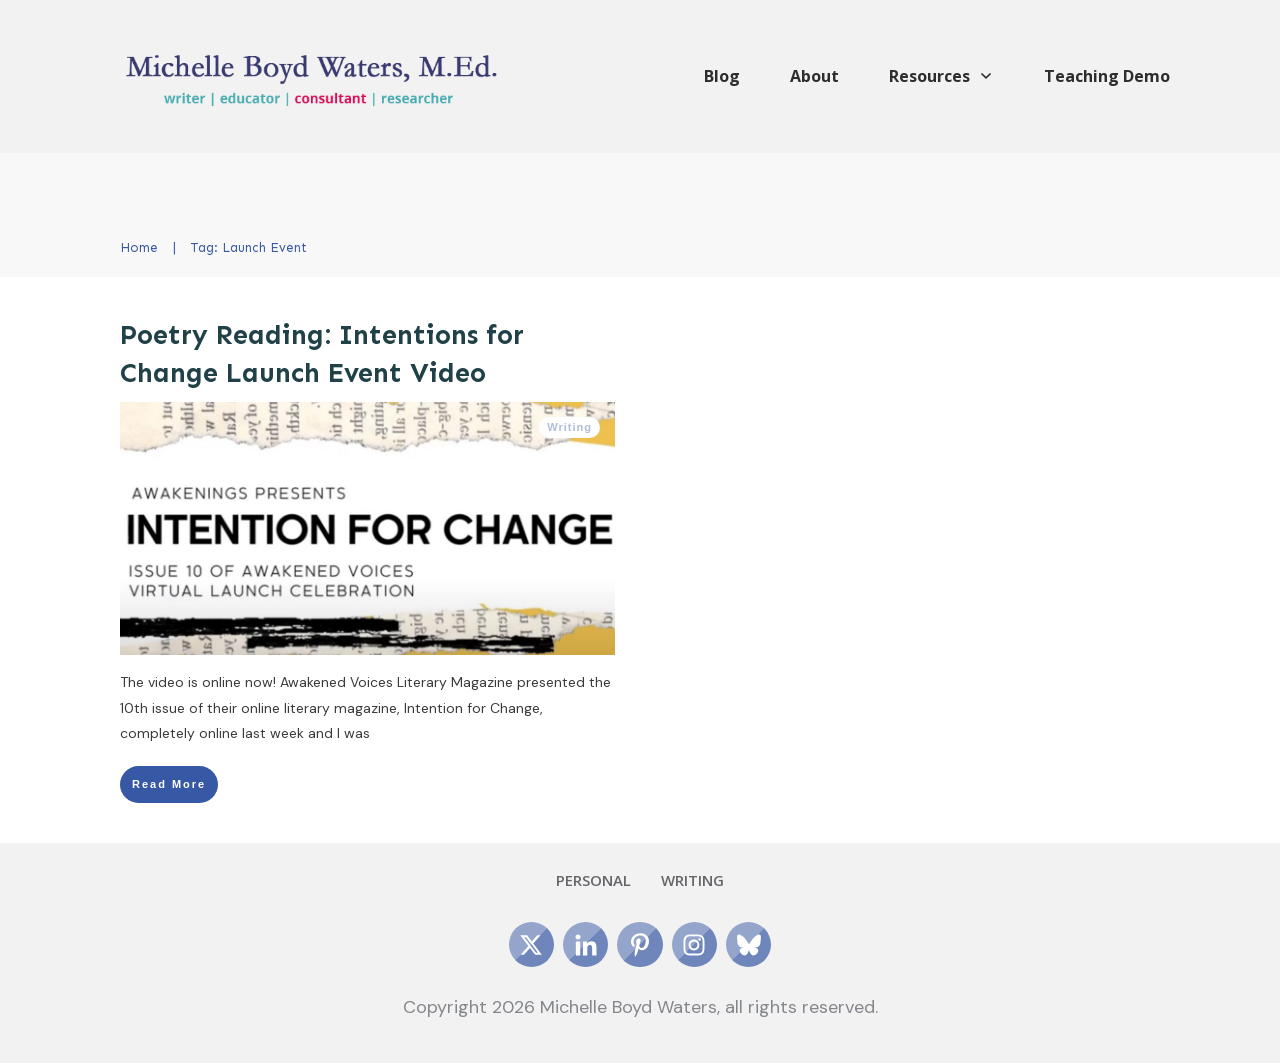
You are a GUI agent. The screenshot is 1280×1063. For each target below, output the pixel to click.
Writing (569, 427)
